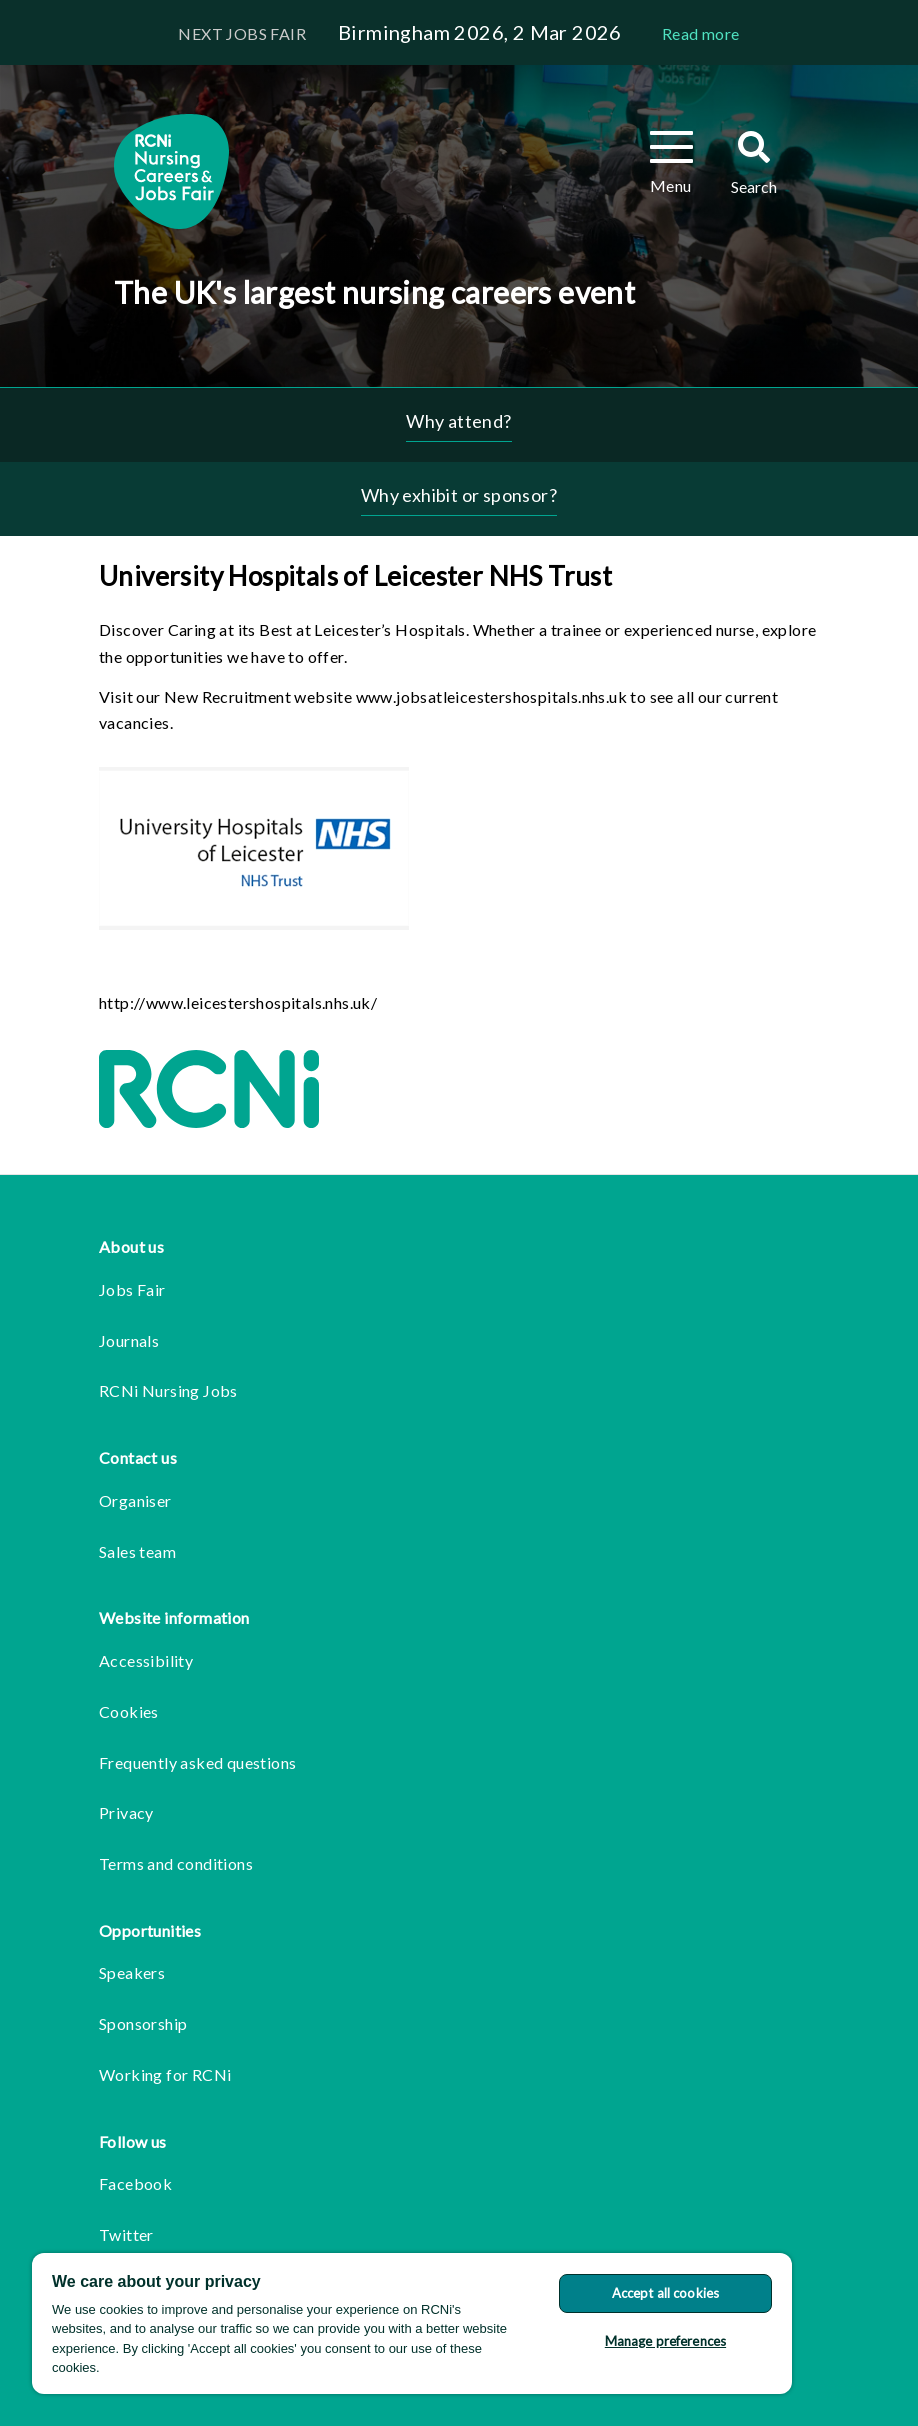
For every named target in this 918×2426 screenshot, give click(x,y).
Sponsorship (143, 2023)
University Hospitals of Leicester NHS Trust (355, 576)
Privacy (126, 1812)
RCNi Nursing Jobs (168, 1390)
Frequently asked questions (197, 1762)
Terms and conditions (176, 1863)
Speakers (132, 1972)
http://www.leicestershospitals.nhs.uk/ (238, 1002)
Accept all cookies (665, 2293)
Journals (129, 1340)
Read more (701, 33)
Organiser (135, 1500)
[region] (412, 2323)
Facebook (135, 2183)
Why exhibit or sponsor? (459, 495)
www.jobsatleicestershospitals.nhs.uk (491, 696)
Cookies (129, 1711)
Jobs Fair (132, 1289)
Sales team (137, 1551)
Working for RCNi (165, 2074)
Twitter (126, 2234)
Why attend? (458, 421)
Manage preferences (665, 2341)
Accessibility (146, 1660)
